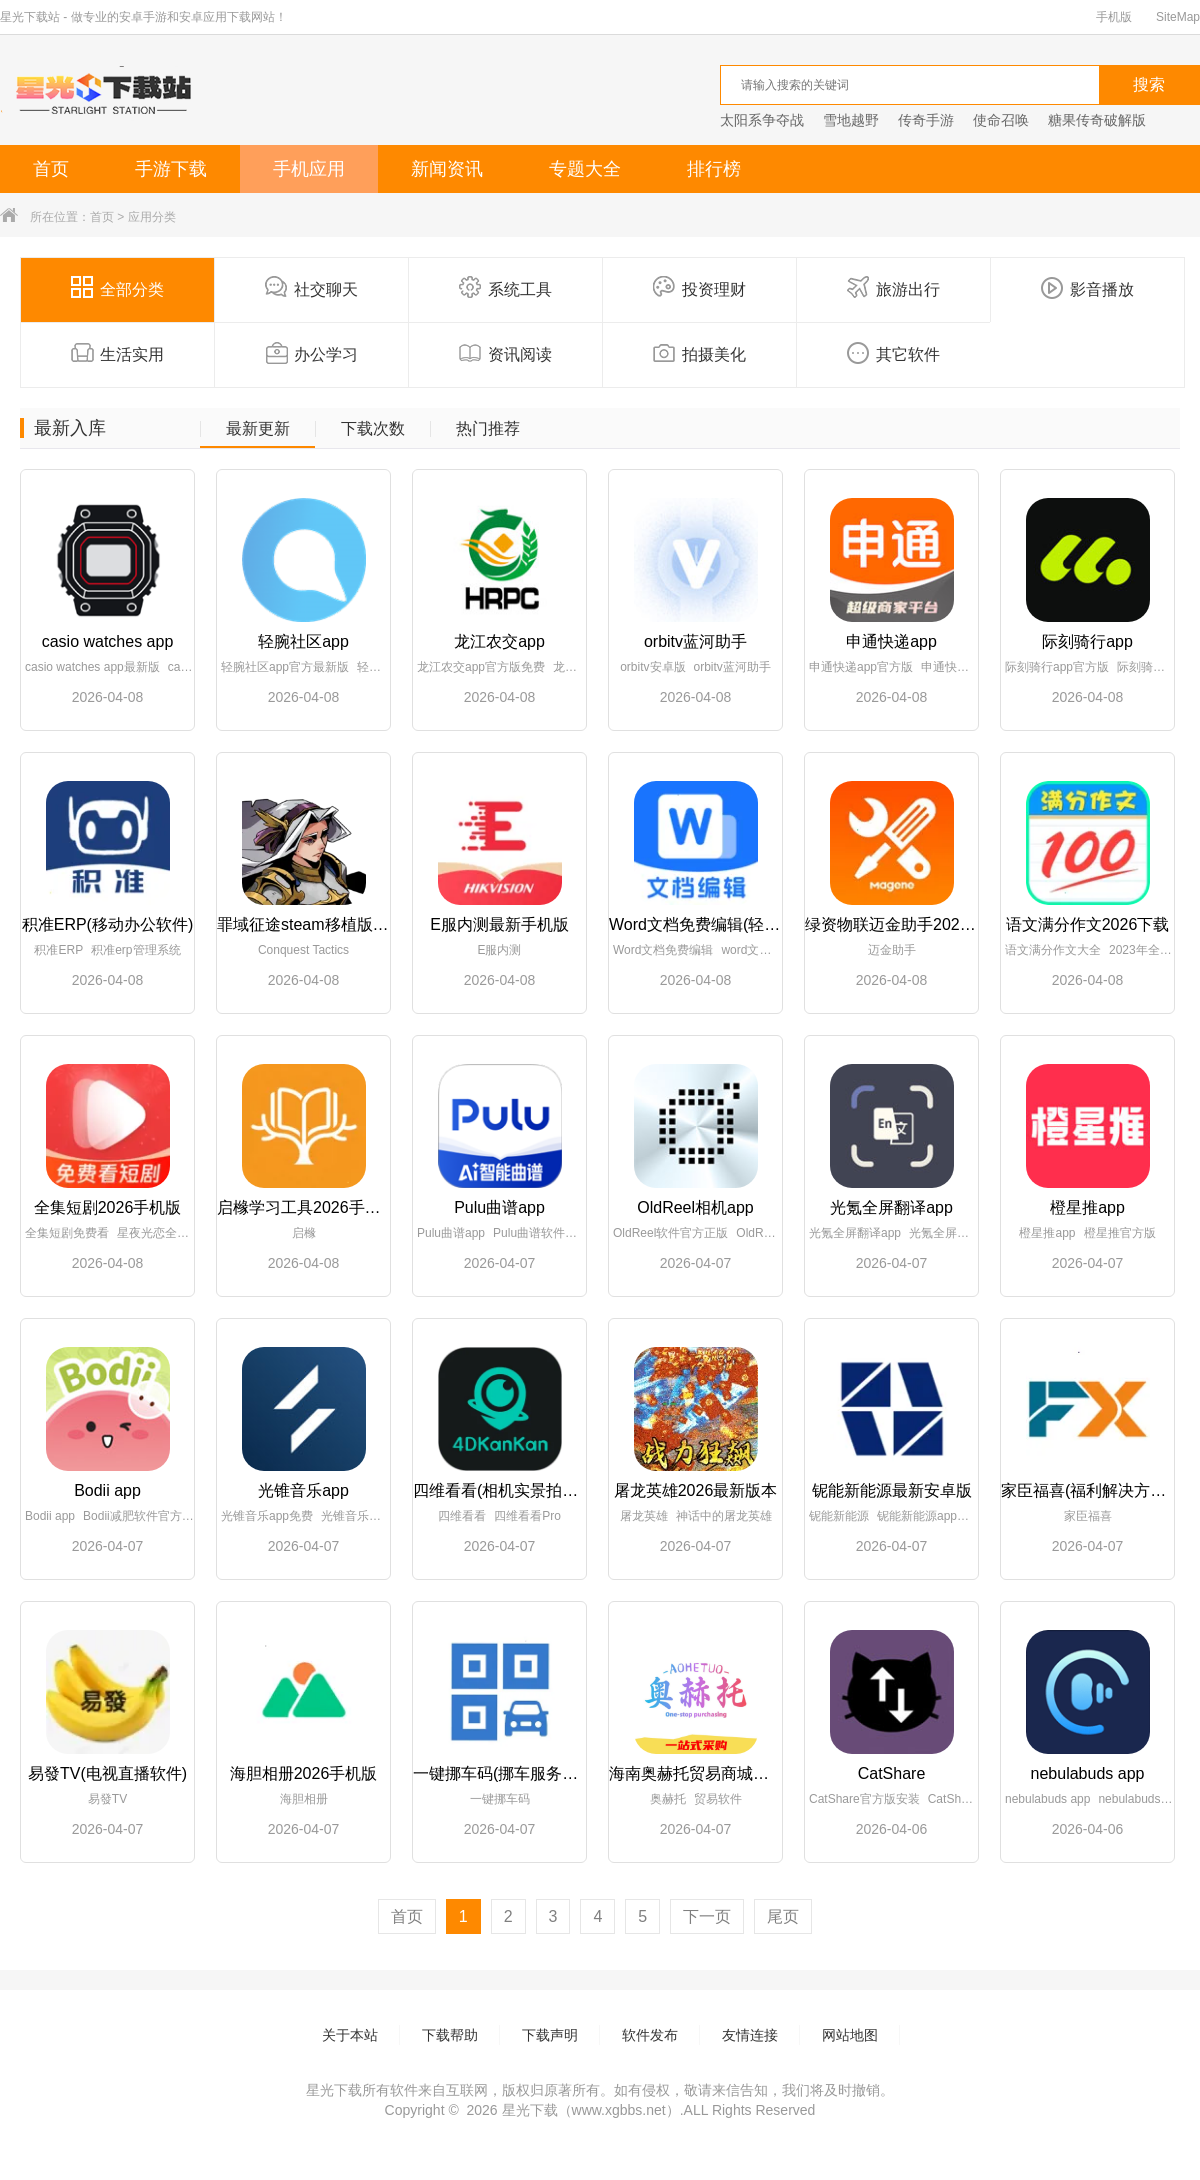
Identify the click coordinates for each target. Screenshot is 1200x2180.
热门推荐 (488, 429)
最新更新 (258, 429)
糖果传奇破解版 (1097, 120)
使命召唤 (1001, 120)
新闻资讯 (447, 169)
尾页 (783, 1916)
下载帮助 (450, 2035)
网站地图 (850, 2035)
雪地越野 (851, 120)
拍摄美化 (699, 353)
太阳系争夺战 (762, 120)
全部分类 (117, 288)
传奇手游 (926, 120)
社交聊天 (311, 288)
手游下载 (171, 169)
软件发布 (650, 2035)
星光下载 (530, 2110)
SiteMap (1178, 17)
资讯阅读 (505, 353)
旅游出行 (893, 288)
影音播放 (1087, 288)
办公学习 (311, 353)
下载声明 (550, 2035)
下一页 (707, 1916)
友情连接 (750, 2035)
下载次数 (373, 429)
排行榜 (714, 169)
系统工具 (505, 288)
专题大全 (585, 169)
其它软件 (893, 353)
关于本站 (350, 2035)
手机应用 (309, 169)
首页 (51, 169)
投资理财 (699, 288)
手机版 (1114, 17)
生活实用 (117, 353)
